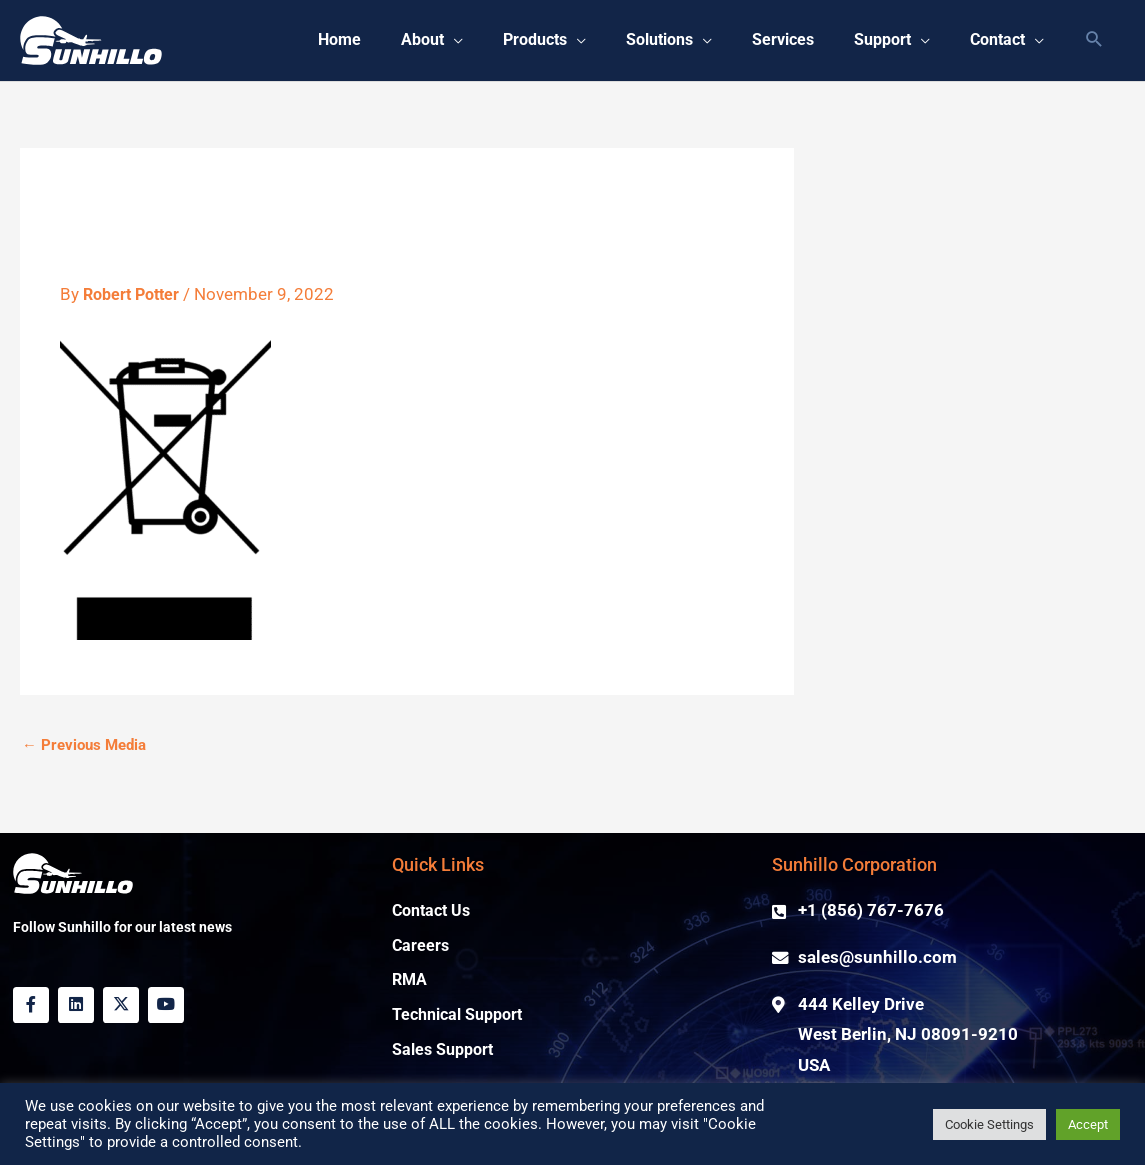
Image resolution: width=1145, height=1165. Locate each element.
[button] (1094, 41)
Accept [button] (1088, 1124)
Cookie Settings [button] (989, 1124)
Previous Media (84, 746)
